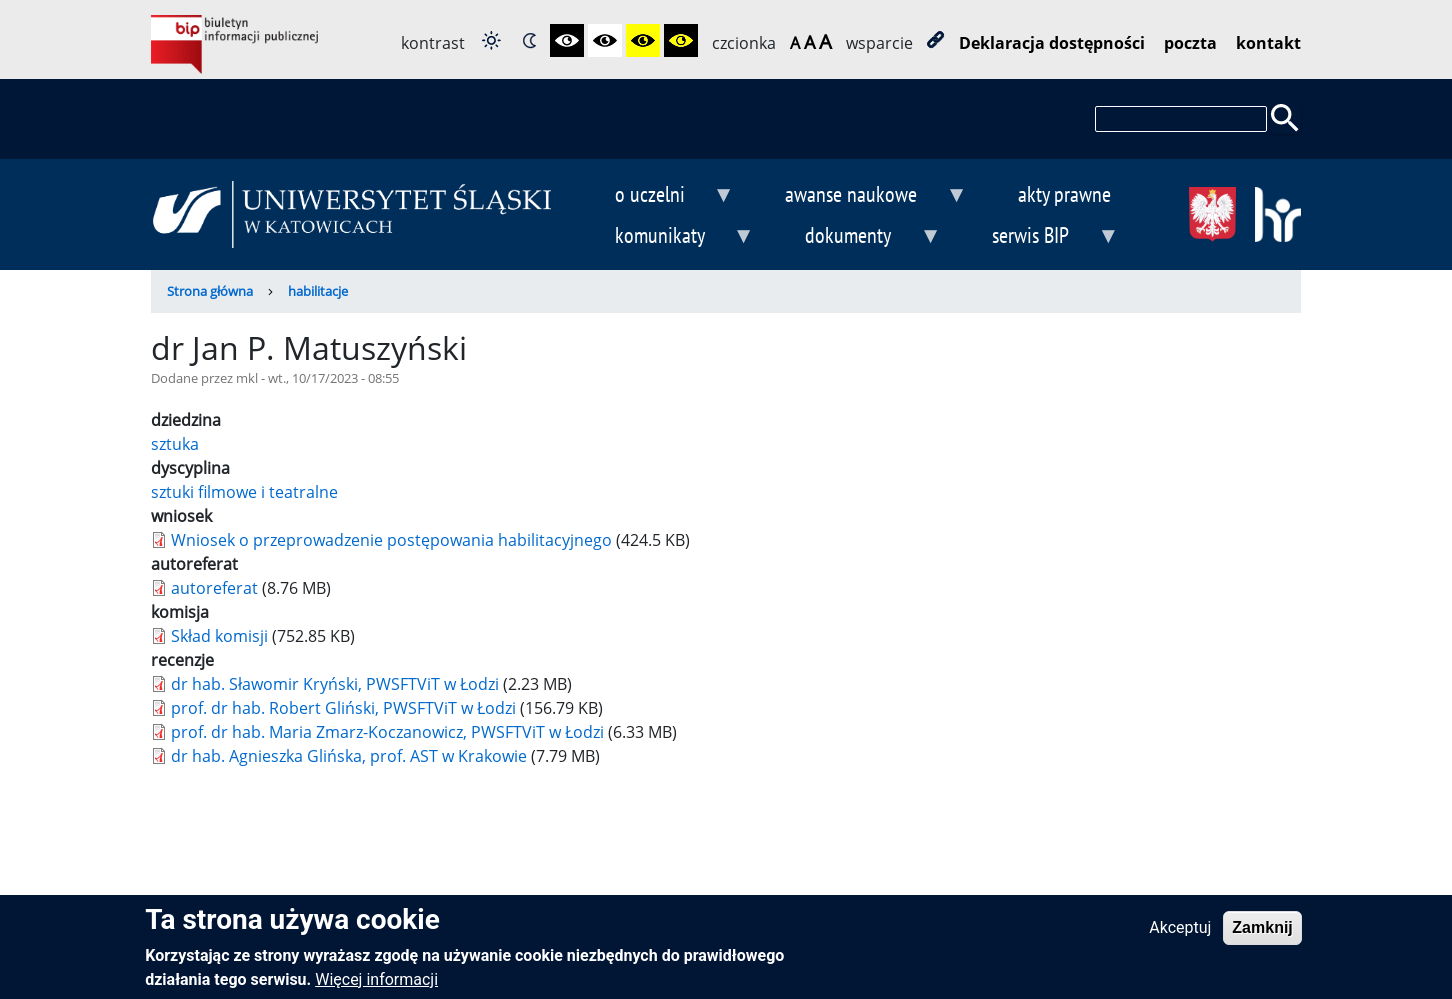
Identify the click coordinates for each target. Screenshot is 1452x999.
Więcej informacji (376, 983)
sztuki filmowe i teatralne (244, 492)
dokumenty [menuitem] (857, 237)
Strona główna (210, 291)
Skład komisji (219, 636)
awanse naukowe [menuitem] (860, 196)
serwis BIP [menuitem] (1039, 237)
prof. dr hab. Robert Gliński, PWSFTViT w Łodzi (343, 708)
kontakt (1268, 43)
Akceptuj (1180, 931)
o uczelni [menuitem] (658, 196)
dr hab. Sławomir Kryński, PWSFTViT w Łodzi (335, 684)
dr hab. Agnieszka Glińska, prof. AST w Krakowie (349, 756)
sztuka (175, 444)
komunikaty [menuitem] (668, 237)
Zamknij (1262, 931)
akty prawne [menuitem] (1064, 193)
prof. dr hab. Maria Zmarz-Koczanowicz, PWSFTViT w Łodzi (387, 732)
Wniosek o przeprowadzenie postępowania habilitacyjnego (391, 540)
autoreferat (214, 588)
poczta (1190, 43)
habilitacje (318, 291)
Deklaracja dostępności (1052, 43)
